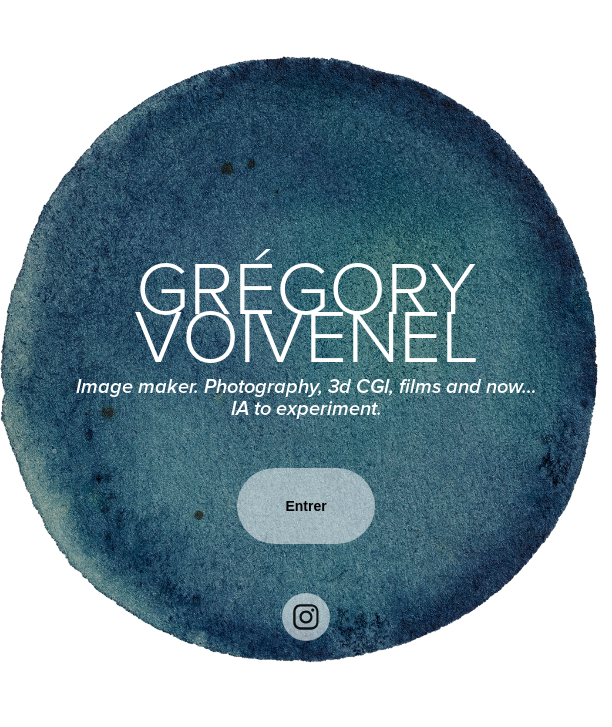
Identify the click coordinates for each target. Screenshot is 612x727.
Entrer (305, 506)
